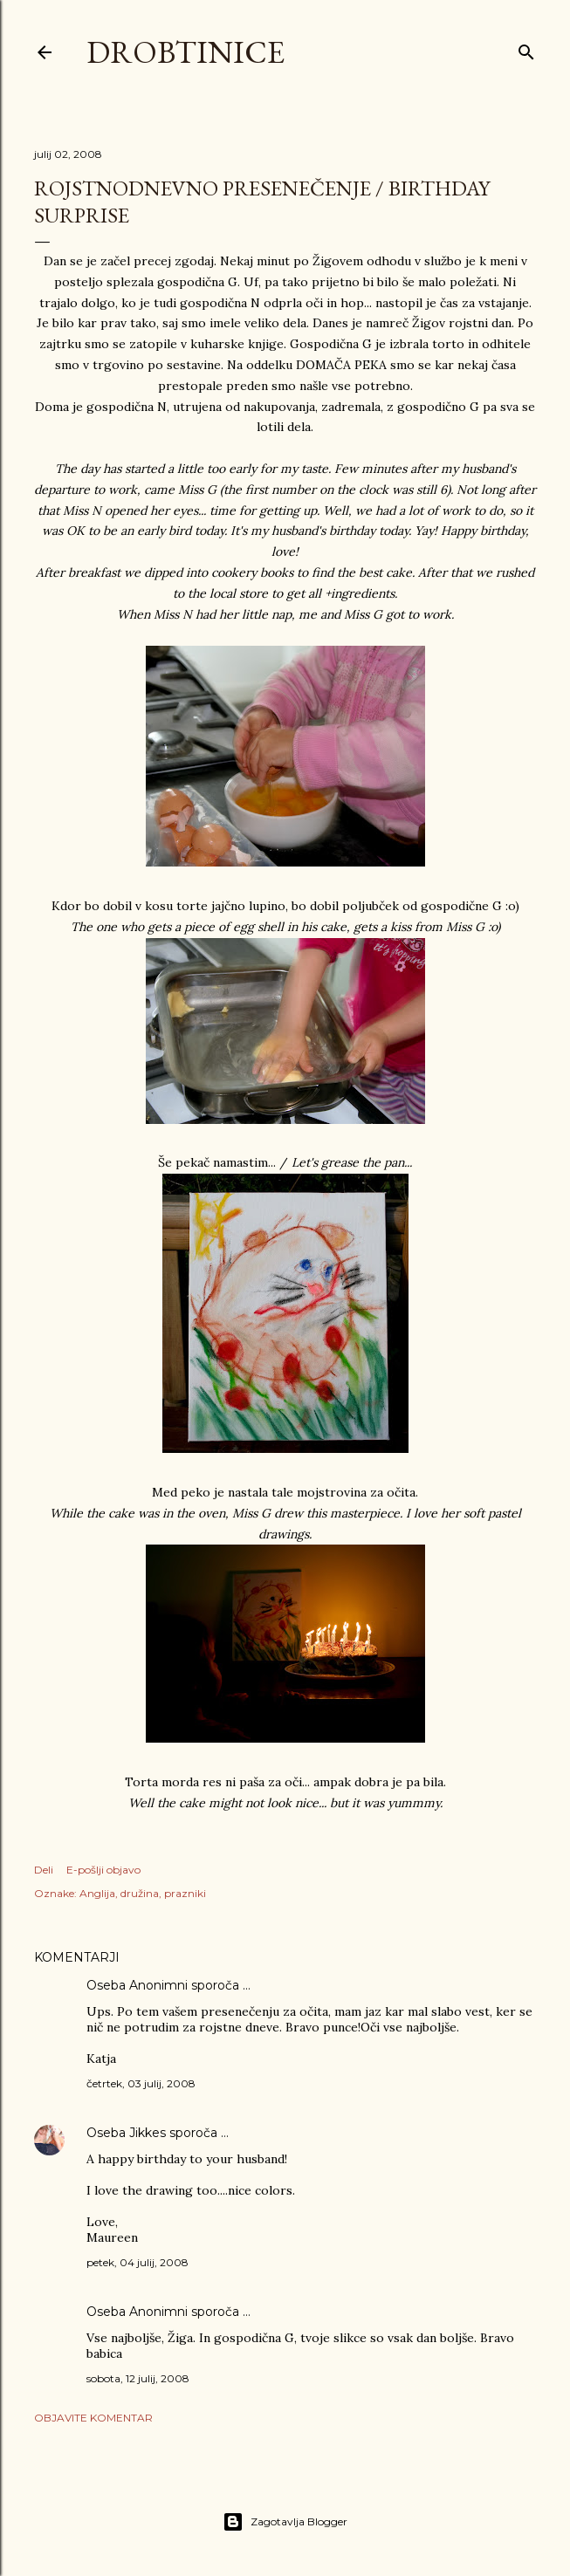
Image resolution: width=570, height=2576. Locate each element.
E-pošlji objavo (103, 1869)
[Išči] (526, 48)
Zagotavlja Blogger (285, 2521)
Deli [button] (43, 1869)
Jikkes (147, 2133)
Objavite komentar (93, 2417)
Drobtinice (185, 51)
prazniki (185, 1893)
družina (139, 1893)
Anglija (97, 1893)
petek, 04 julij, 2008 (137, 2262)
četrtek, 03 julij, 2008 (141, 2083)
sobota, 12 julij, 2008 (137, 2378)
